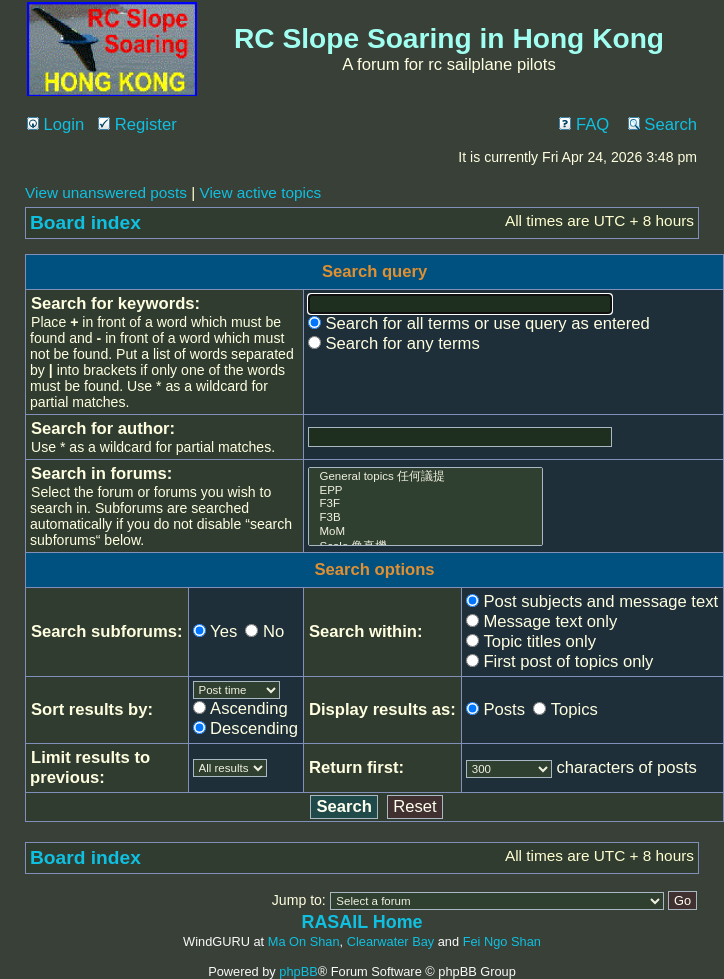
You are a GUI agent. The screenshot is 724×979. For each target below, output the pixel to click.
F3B (425, 518)
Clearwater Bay (390, 941)
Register (137, 124)
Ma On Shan (304, 941)
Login (55, 124)
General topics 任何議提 (425, 476)
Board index (85, 222)
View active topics (260, 192)
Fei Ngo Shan (502, 941)
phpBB (298, 971)
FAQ (584, 124)
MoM (425, 532)
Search (662, 124)
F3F (425, 504)
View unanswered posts (106, 192)
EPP (425, 491)
